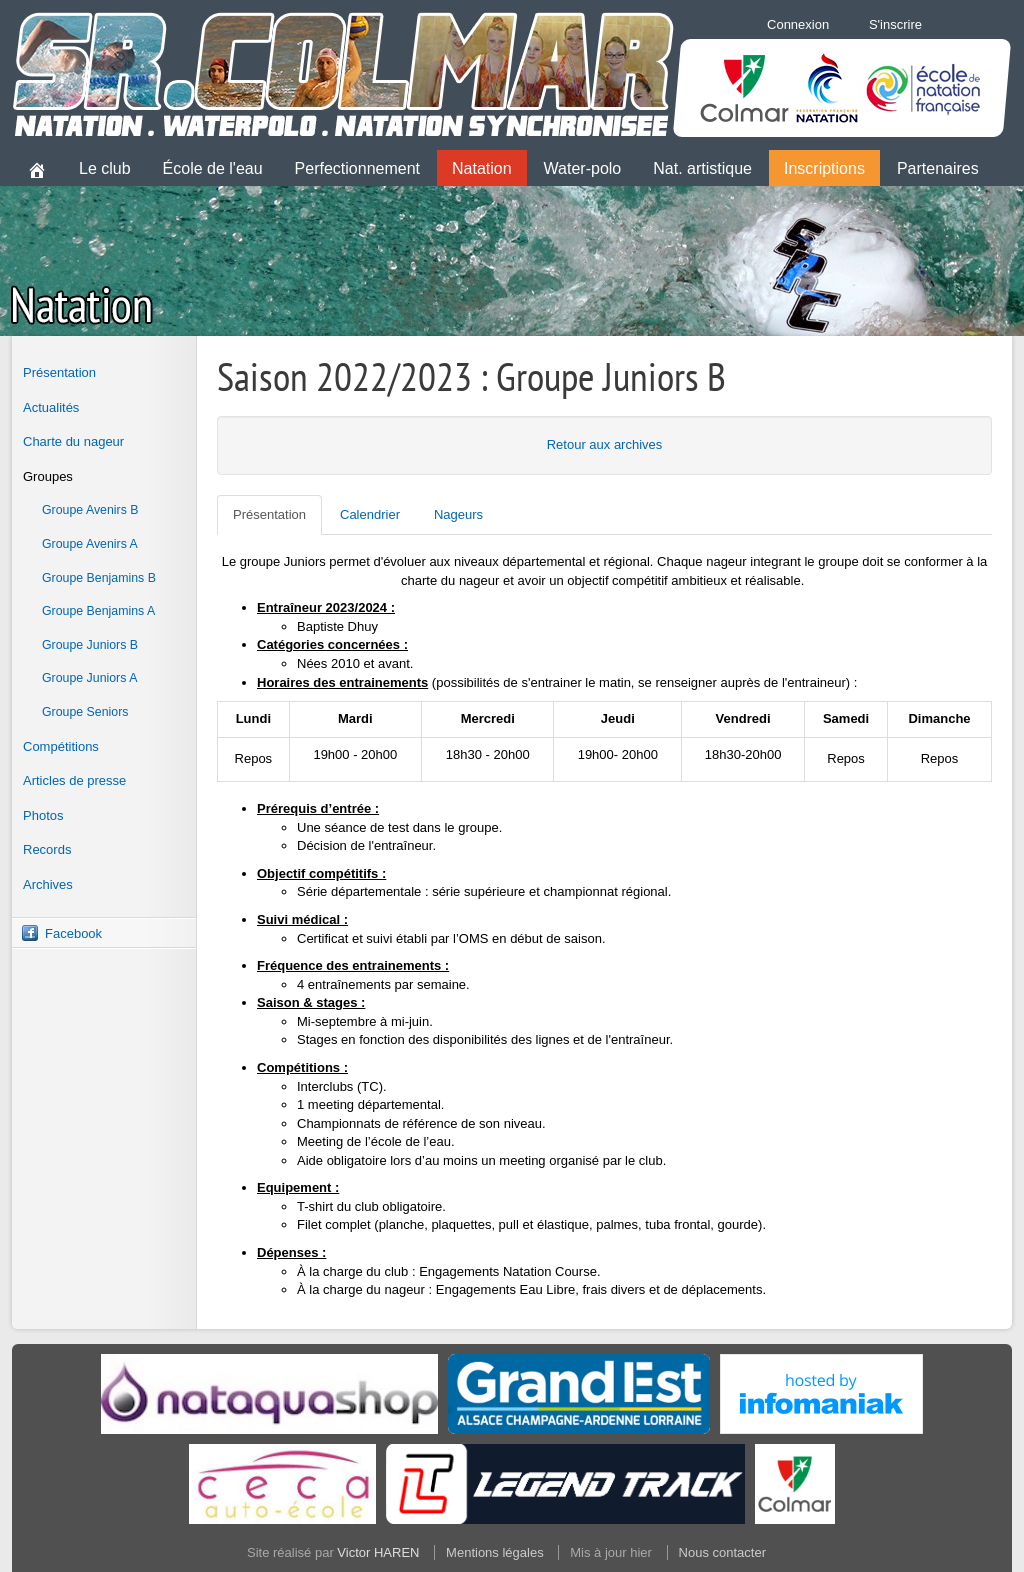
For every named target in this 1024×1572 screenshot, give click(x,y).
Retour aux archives (605, 444)
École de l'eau (213, 168)
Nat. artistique (702, 168)
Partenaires (938, 168)
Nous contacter (722, 1552)
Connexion (798, 24)
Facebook (73, 933)
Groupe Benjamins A (98, 611)
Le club (105, 168)
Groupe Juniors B (90, 645)
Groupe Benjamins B (99, 578)
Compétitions (61, 746)
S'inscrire (895, 24)
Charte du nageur (73, 441)
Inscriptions (824, 168)
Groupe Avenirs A (90, 544)
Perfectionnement (357, 168)
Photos (43, 815)
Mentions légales (495, 1552)
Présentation (59, 372)
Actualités (51, 407)
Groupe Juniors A (89, 678)
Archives (48, 884)
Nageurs (458, 514)
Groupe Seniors (85, 712)
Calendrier (370, 514)
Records (47, 849)
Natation (482, 168)
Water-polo (583, 168)
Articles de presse (74, 780)
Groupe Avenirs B (90, 510)
